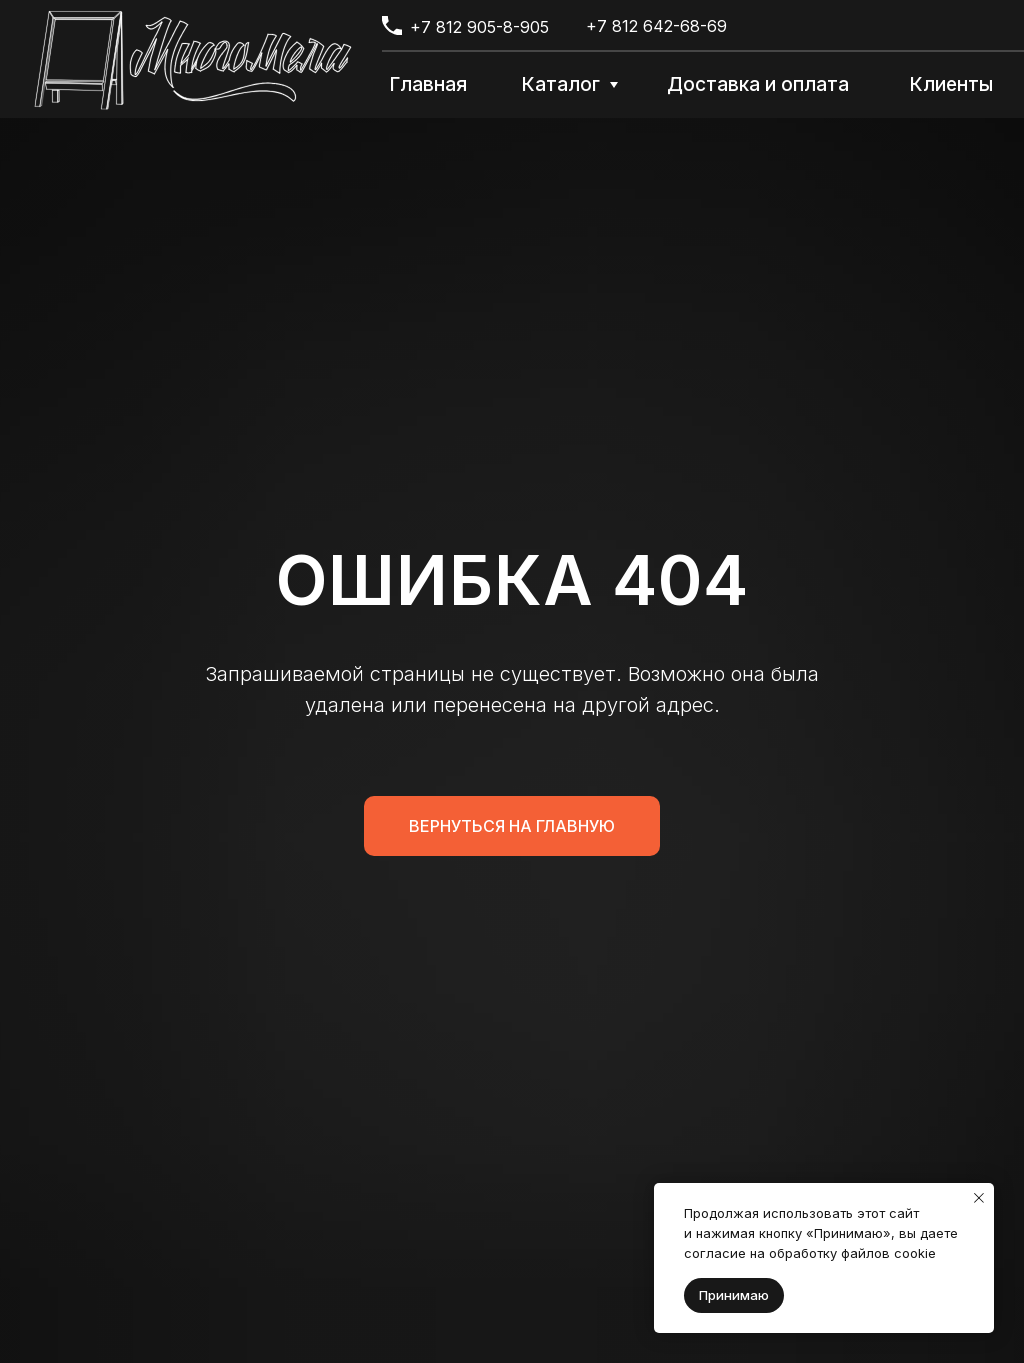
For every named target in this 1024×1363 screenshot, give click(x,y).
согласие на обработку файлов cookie (810, 1253)
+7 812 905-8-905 (479, 27)
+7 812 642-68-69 (656, 26)
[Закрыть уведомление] (979, 1198)
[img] (193, 60)
